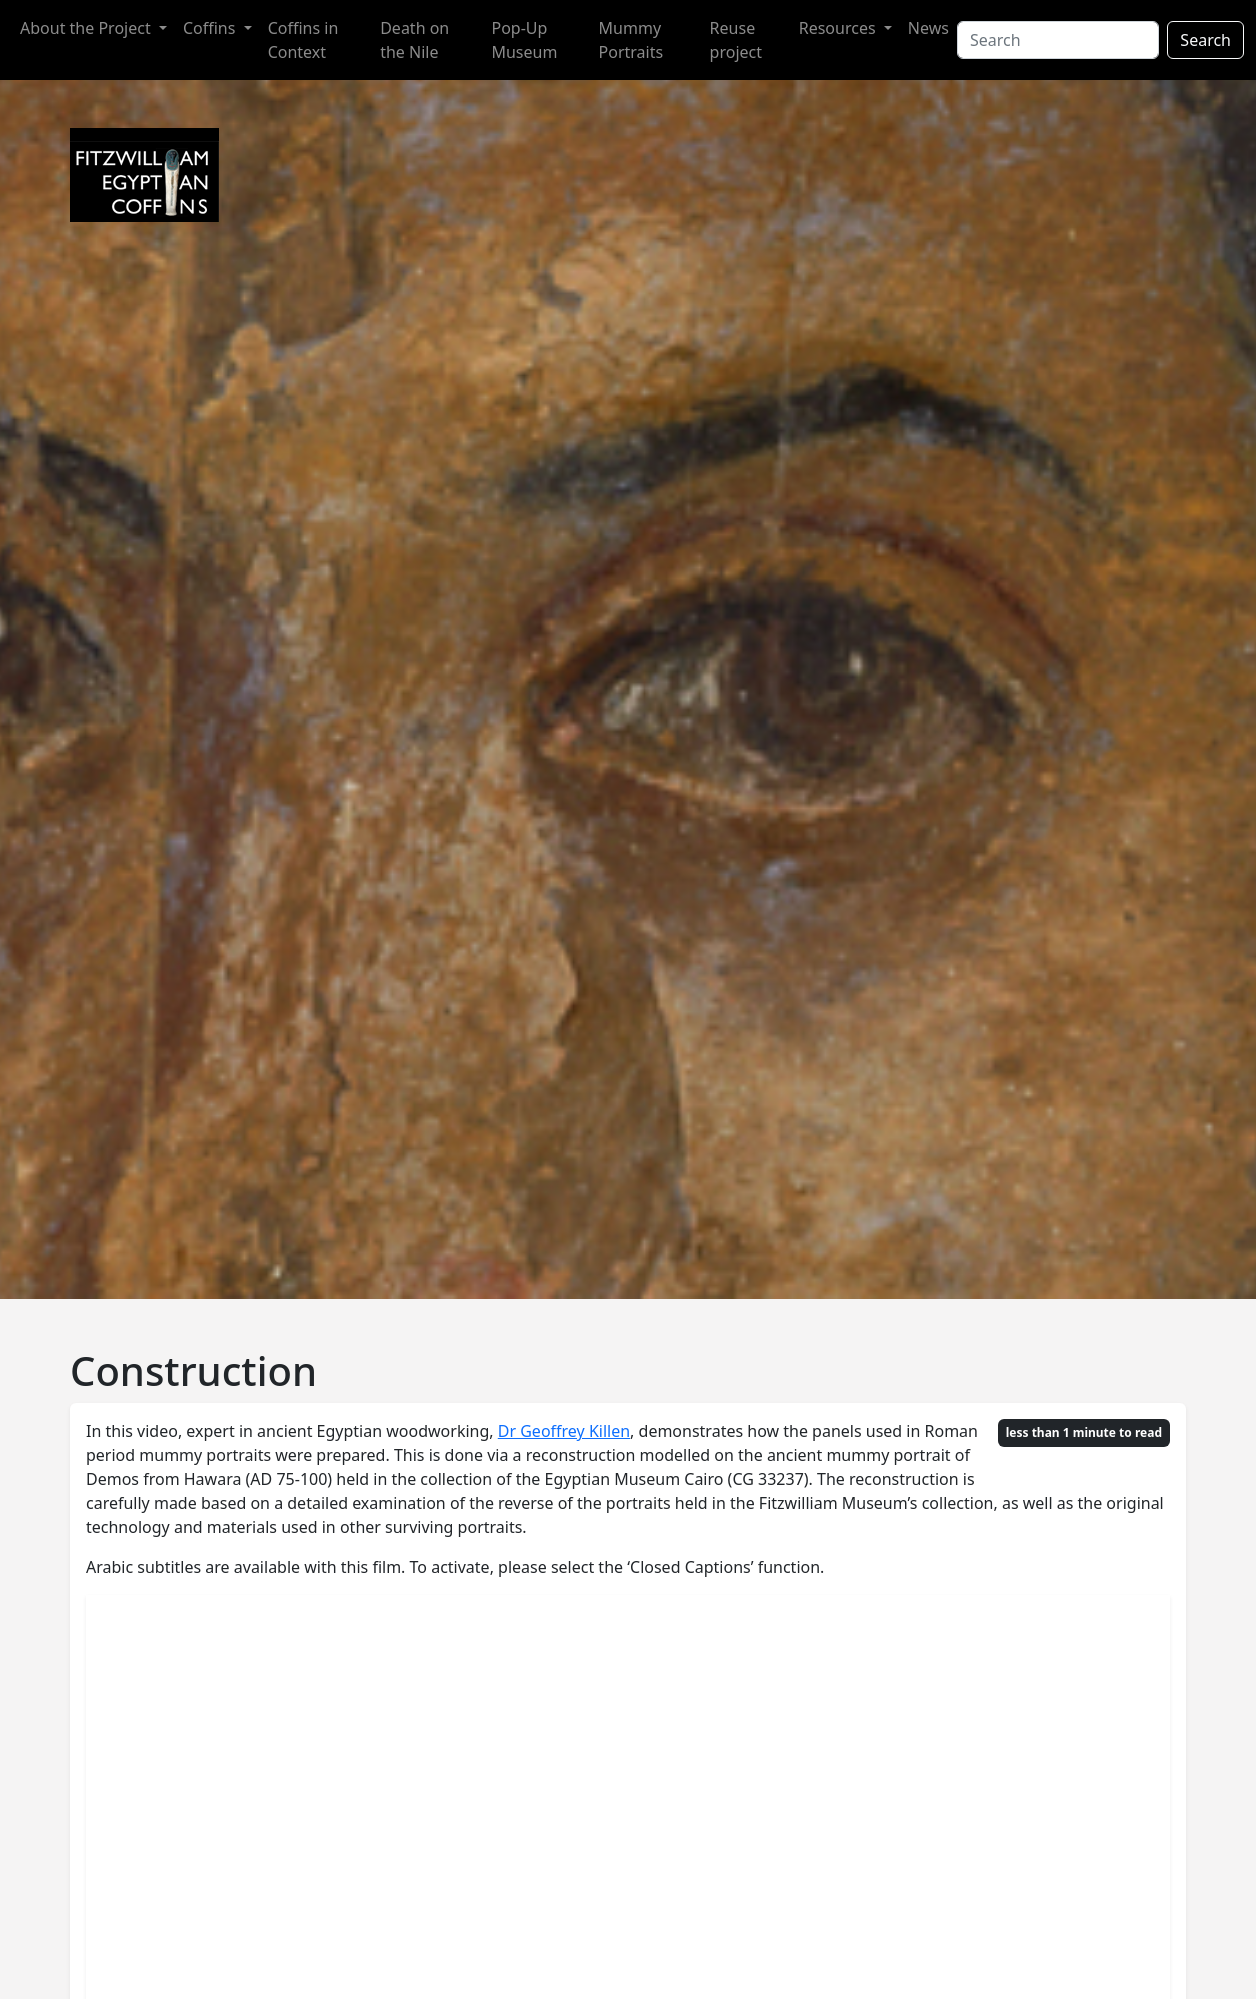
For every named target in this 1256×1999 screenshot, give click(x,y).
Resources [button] (839, 28)
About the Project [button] (87, 28)
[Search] (1058, 40)
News (928, 28)
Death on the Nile (414, 40)
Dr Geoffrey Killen (564, 1431)
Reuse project (736, 40)
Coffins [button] (211, 28)
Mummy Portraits (631, 40)
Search (1205, 40)
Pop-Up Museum (524, 40)
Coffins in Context (303, 40)
